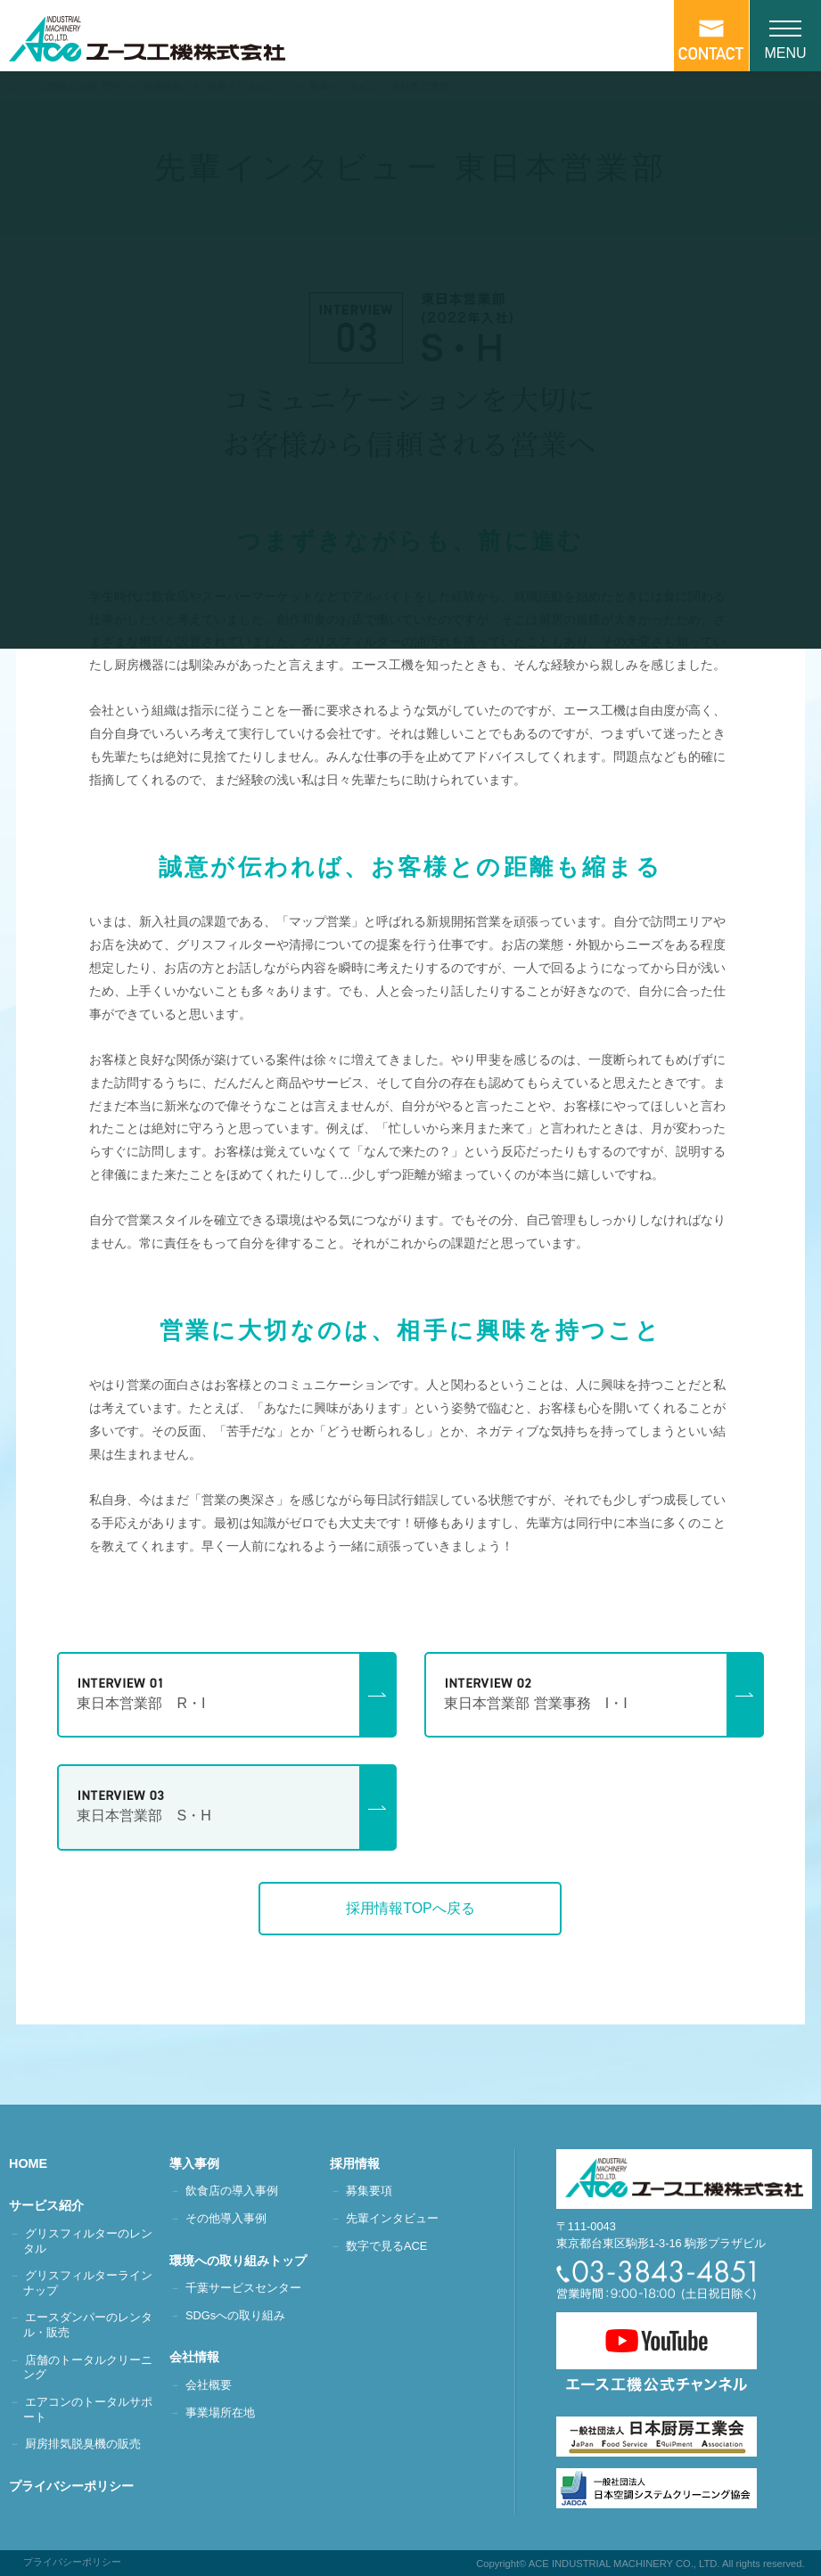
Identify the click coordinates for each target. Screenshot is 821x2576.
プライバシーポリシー (78, 2486)
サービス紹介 (53, 2205)
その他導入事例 (226, 2218)
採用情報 (362, 2163)
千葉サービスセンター (243, 2287)
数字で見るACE (386, 2246)
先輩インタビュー (392, 2218)
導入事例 (201, 2163)
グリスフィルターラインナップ (87, 2283)
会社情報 (201, 2357)
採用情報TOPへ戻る (410, 1908)
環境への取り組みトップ (245, 2260)
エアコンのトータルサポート (87, 2409)
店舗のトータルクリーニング (87, 2367)
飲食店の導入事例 (231, 2190)
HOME (35, 2163)
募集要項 (369, 2190)
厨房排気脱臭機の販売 (83, 2443)
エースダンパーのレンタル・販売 (87, 2324)
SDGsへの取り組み (235, 2315)
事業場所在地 (220, 2412)
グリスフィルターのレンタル (87, 2241)
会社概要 (208, 2385)
